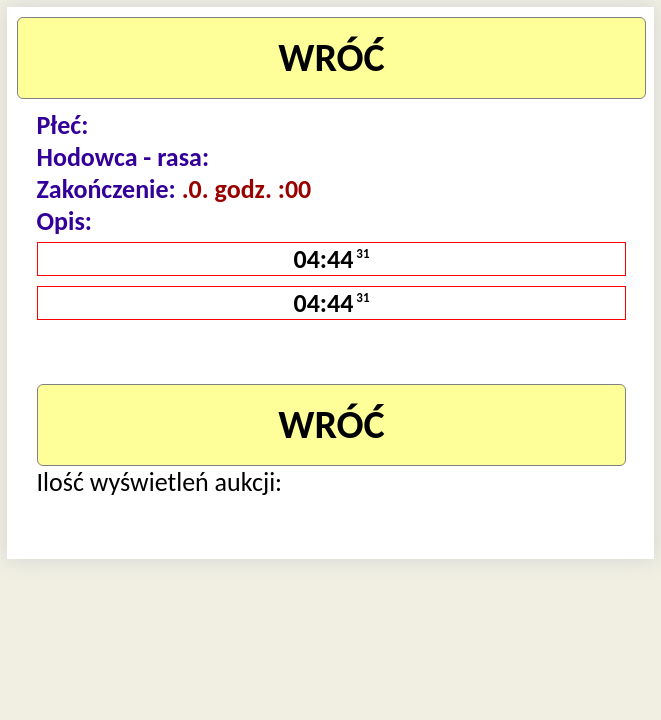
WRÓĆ (331, 57)
